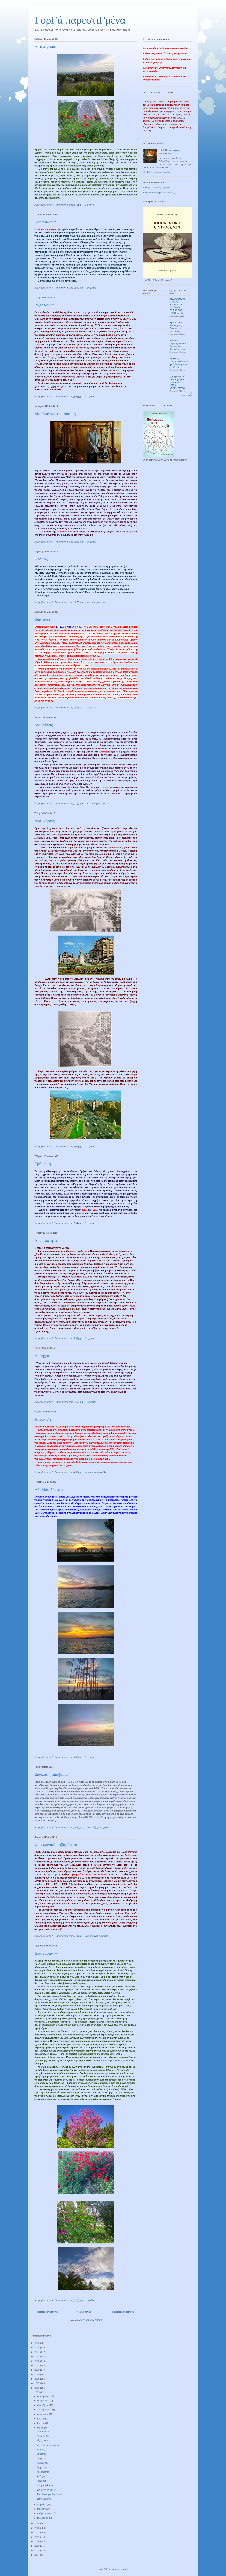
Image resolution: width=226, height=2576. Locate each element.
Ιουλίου (41, 2418)
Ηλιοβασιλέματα (48, 1489)
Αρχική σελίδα (84, 2311)
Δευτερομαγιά (46, 1953)
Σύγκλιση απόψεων (50, 1774)
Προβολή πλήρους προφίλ (156, 172)
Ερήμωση (42, 1163)
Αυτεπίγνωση (45, 46)
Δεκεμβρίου (43, 2396)
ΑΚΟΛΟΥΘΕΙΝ (177, 299)
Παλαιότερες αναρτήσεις (122, 2311)
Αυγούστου (43, 2414)
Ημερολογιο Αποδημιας (176, 324)
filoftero (174, 340)
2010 (37, 2541)
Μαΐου (40, 2427)
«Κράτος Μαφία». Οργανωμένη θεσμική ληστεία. (178, 346)
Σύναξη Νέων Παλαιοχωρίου (177, 378)
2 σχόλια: (90, 204)
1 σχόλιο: (91, 541)
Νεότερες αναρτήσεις (47, 2311)
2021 (37, 2365)
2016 (37, 2388)
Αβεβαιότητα (45, 1240)
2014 (37, 2523)
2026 (37, 2343)
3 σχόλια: (90, 396)
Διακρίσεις (43, 725)
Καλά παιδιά (45, 222)
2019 (37, 2374)
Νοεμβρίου (43, 2400)
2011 (37, 2537)
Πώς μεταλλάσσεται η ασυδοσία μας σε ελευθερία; (179, 364)
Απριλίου (42, 2504)
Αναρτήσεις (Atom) (92, 2320)
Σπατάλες (42, 619)
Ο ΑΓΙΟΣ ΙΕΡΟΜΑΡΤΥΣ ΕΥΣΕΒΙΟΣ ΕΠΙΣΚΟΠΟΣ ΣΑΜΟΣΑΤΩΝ (177, 307)
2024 (37, 2352)
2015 (37, 2392)
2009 (37, 2546)
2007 (37, 2555)
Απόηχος (42, 1355)
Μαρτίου (41, 2509)
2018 (37, 2379)
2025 (37, 2347)
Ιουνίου (41, 2423)
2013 (37, 2528)
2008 (37, 2550)
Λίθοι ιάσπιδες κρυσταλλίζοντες (159, 192)
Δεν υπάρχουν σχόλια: (98, 602)
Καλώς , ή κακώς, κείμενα (156, 187)
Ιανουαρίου (43, 2518)
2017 (37, 2383)
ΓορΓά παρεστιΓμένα (80, 20)
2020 (37, 2370)
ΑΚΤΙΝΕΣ (174, 358)
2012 (37, 2532)
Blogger (124, 2569)
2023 (37, 2356)
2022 (37, 2361)
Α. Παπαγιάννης (171, 150)
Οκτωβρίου (43, 2405)
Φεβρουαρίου (44, 2513)
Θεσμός (41, 559)
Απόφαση (42, 1419)
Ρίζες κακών (44, 305)
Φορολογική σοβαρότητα (55, 1844)
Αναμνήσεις (44, 820)
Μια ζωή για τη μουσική (55, 413)
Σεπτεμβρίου (44, 2409)
